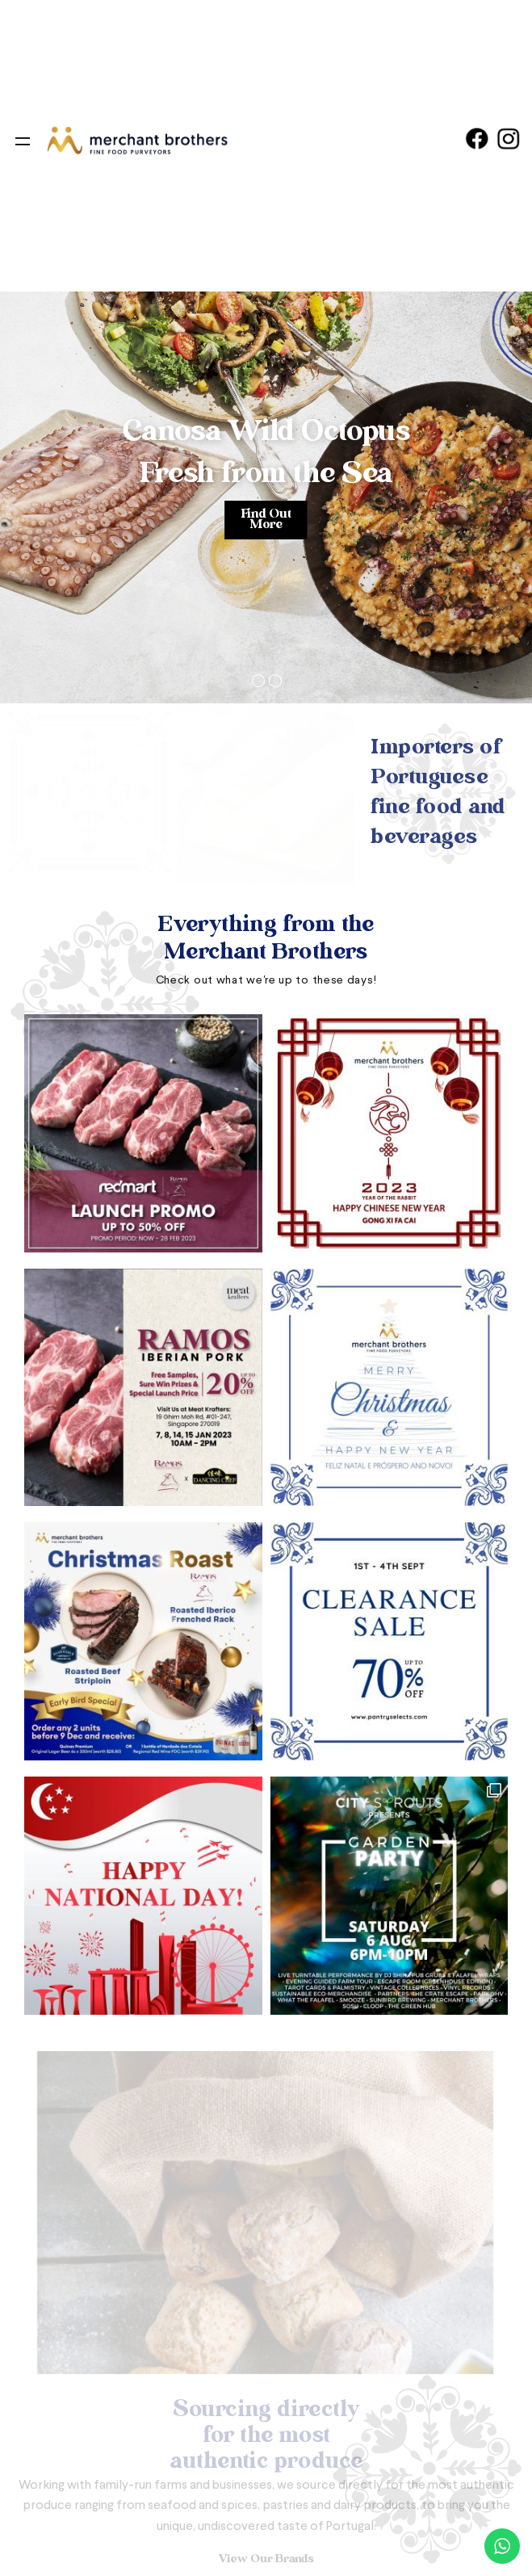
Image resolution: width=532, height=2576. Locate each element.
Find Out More (266, 520)
